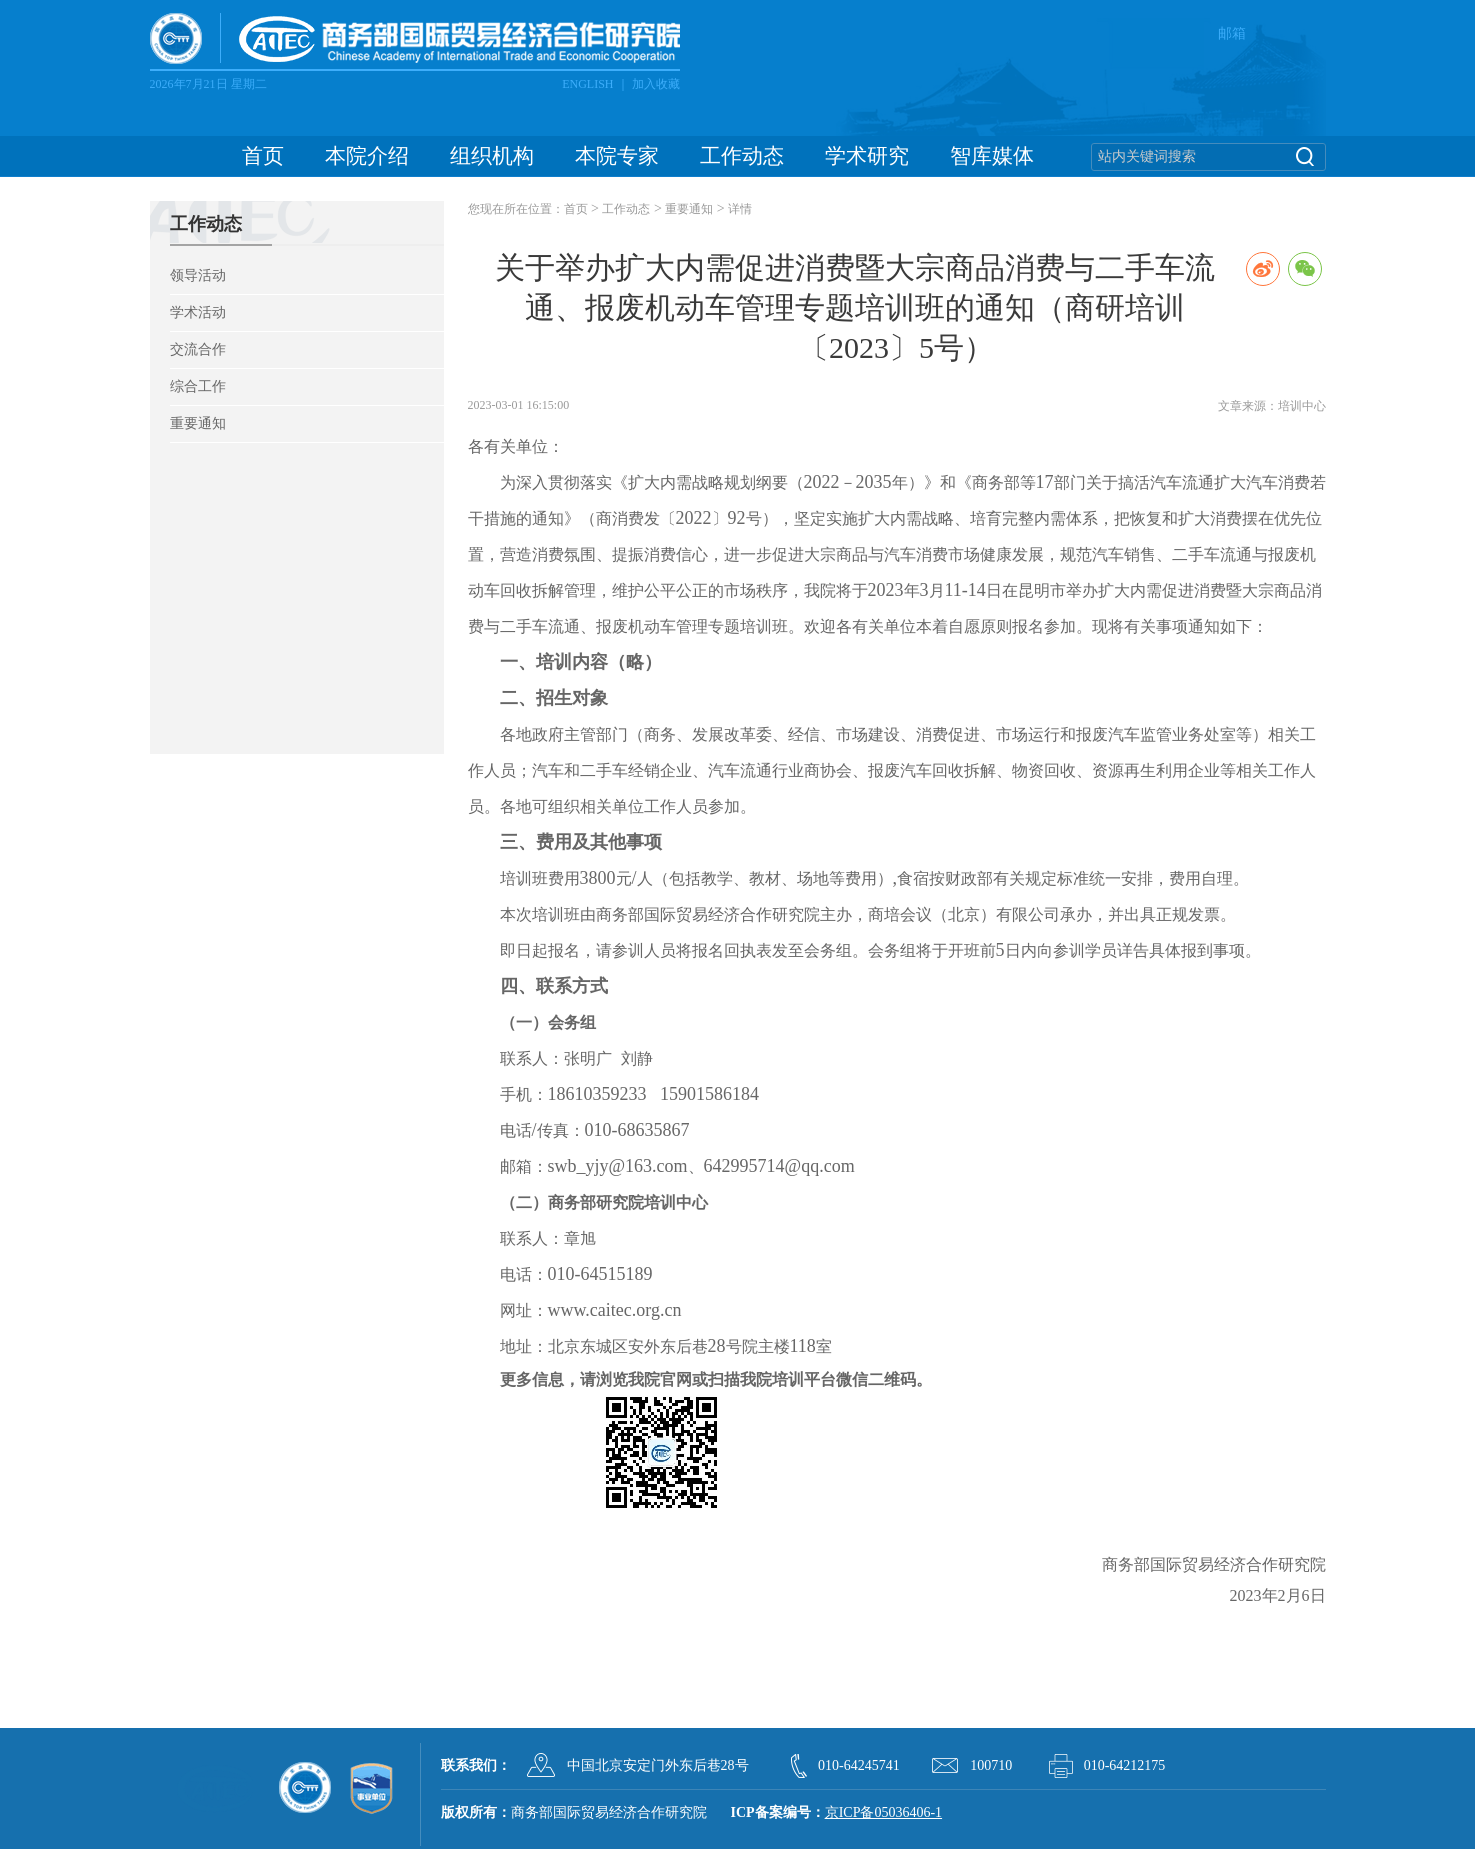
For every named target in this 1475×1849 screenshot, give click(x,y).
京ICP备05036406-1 (883, 1812)
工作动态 (742, 156)
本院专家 (617, 156)
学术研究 (867, 156)
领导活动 (198, 275)
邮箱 (1232, 33)
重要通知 (198, 423)
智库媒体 (992, 156)
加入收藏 (656, 84)
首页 (263, 156)
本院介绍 (367, 156)
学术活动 (198, 312)
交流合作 (198, 349)
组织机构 (492, 156)
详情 (740, 209)
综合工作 (198, 386)
